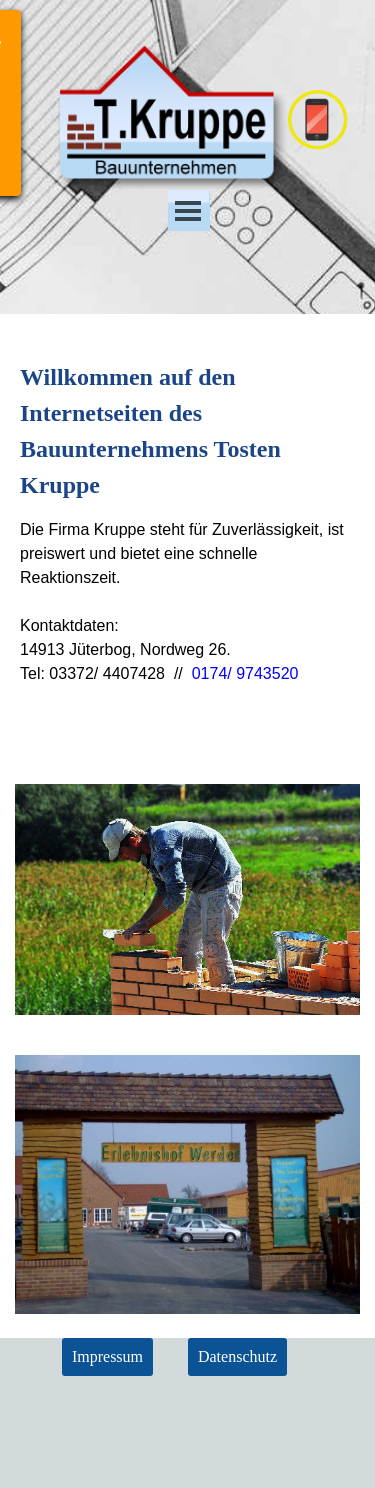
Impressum (107, 1356)
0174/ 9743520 (245, 673)
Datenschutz (237, 1356)
